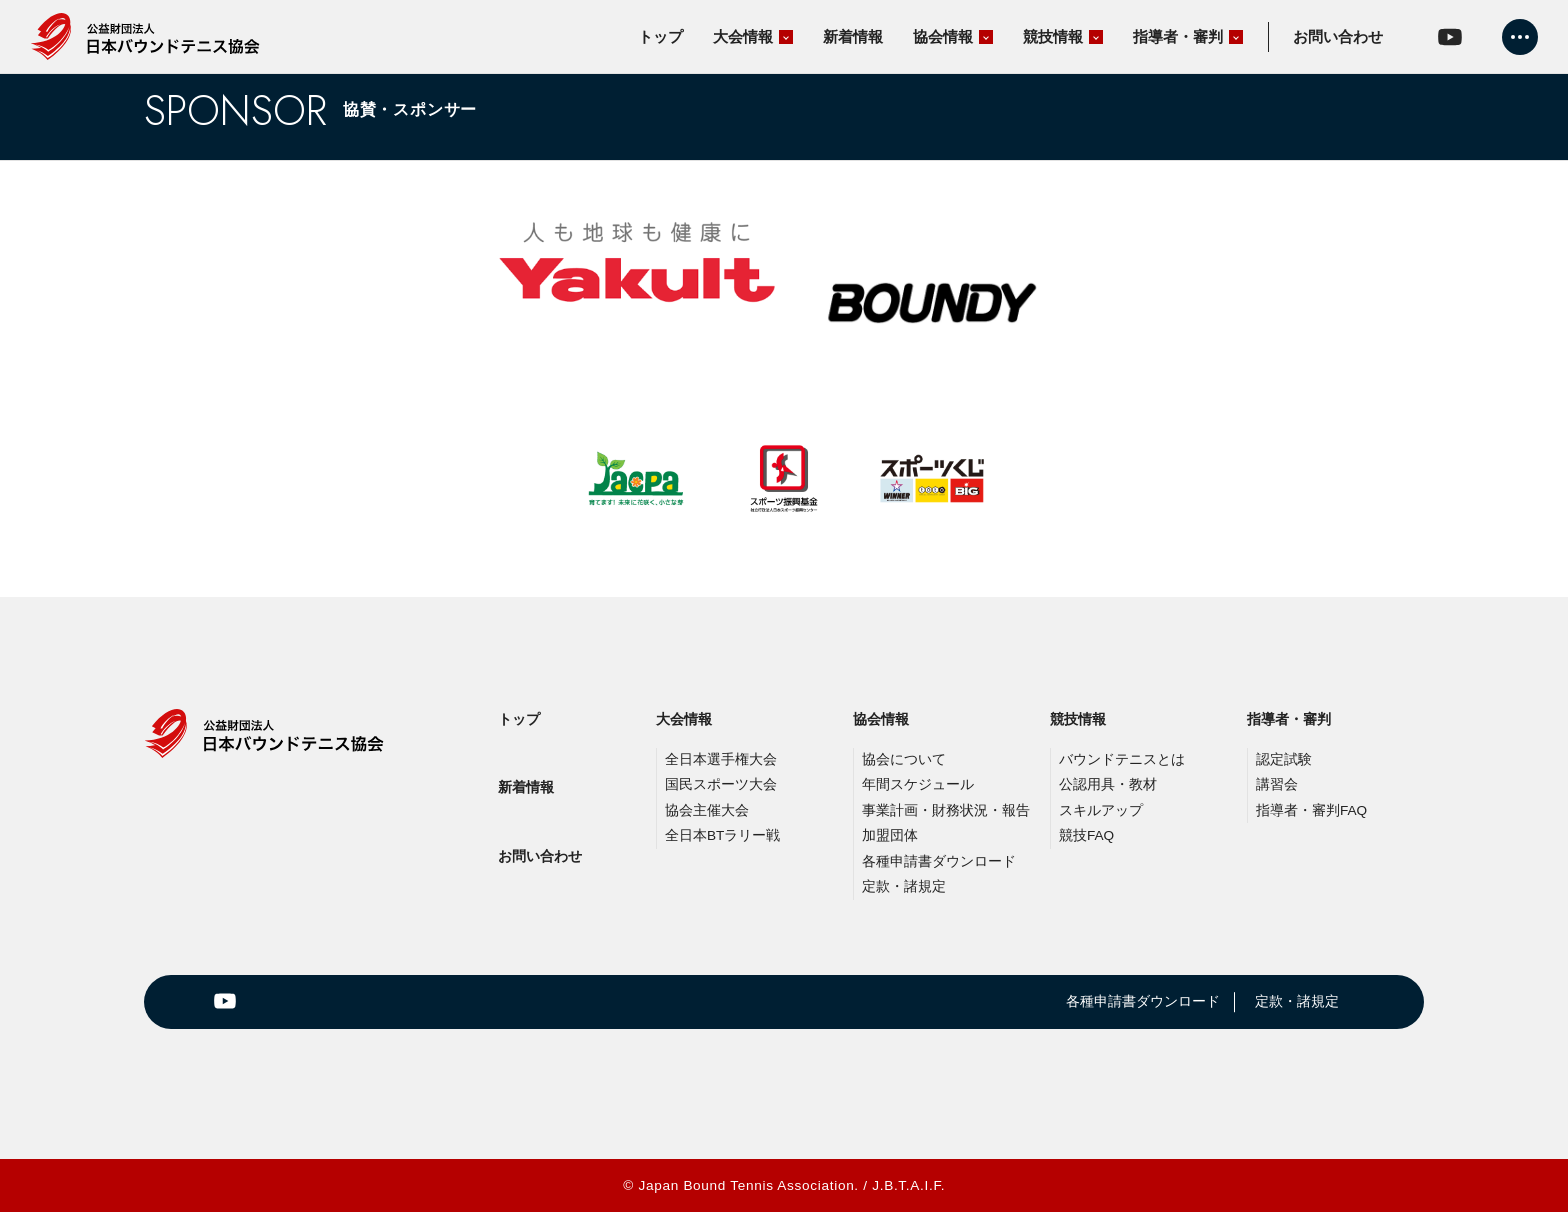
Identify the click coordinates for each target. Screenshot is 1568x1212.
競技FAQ (1086, 835)
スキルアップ (1101, 810)
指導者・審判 (1289, 719)
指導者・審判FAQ (1311, 810)
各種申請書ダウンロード (939, 861)
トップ (519, 719)
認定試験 (1284, 759)
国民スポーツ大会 (721, 784)
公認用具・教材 (1108, 784)
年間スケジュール (918, 784)
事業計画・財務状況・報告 (946, 810)
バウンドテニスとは (1122, 759)
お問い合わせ (540, 856)
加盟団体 (890, 835)
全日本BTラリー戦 (722, 835)
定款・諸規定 (904, 886)
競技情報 (1078, 719)
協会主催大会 (707, 810)
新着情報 (526, 787)
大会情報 (684, 719)
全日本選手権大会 (721, 759)
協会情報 (881, 719)
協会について (904, 759)
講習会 (1277, 784)
